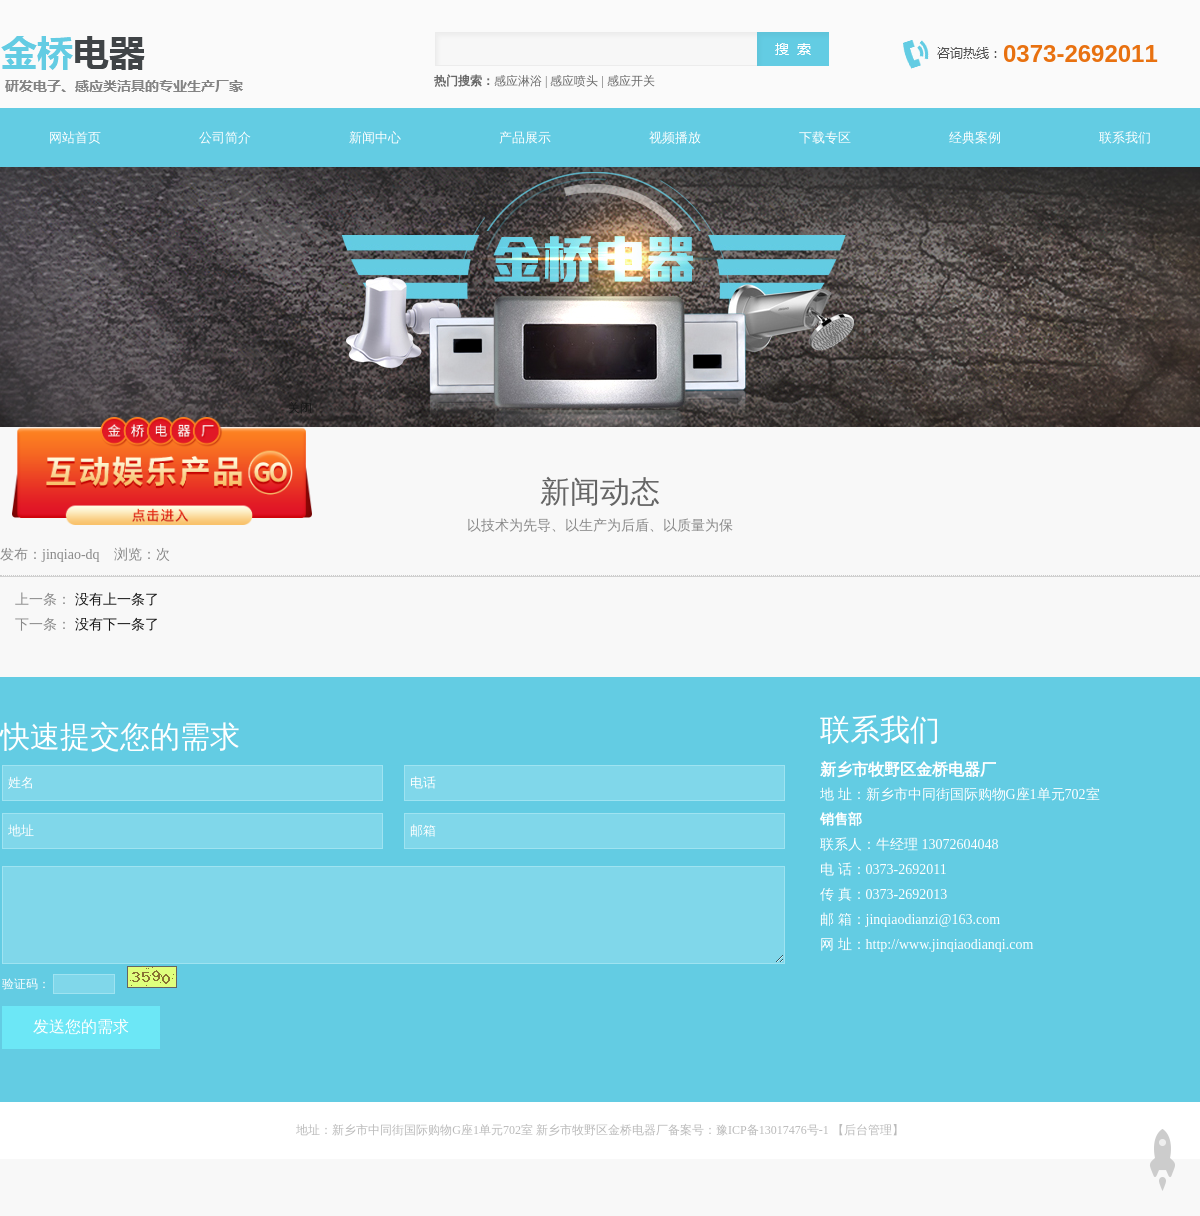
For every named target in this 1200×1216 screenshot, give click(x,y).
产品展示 (525, 137)
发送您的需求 (81, 1026)
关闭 (300, 408)
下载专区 (825, 137)
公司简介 (225, 137)
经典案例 (975, 137)
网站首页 (75, 137)
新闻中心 (375, 137)
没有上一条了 (117, 599)
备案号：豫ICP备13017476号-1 (750, 1130)
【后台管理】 (868, 1130)
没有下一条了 (117, 624)
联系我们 (1125, 137)
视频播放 (675, 137)
